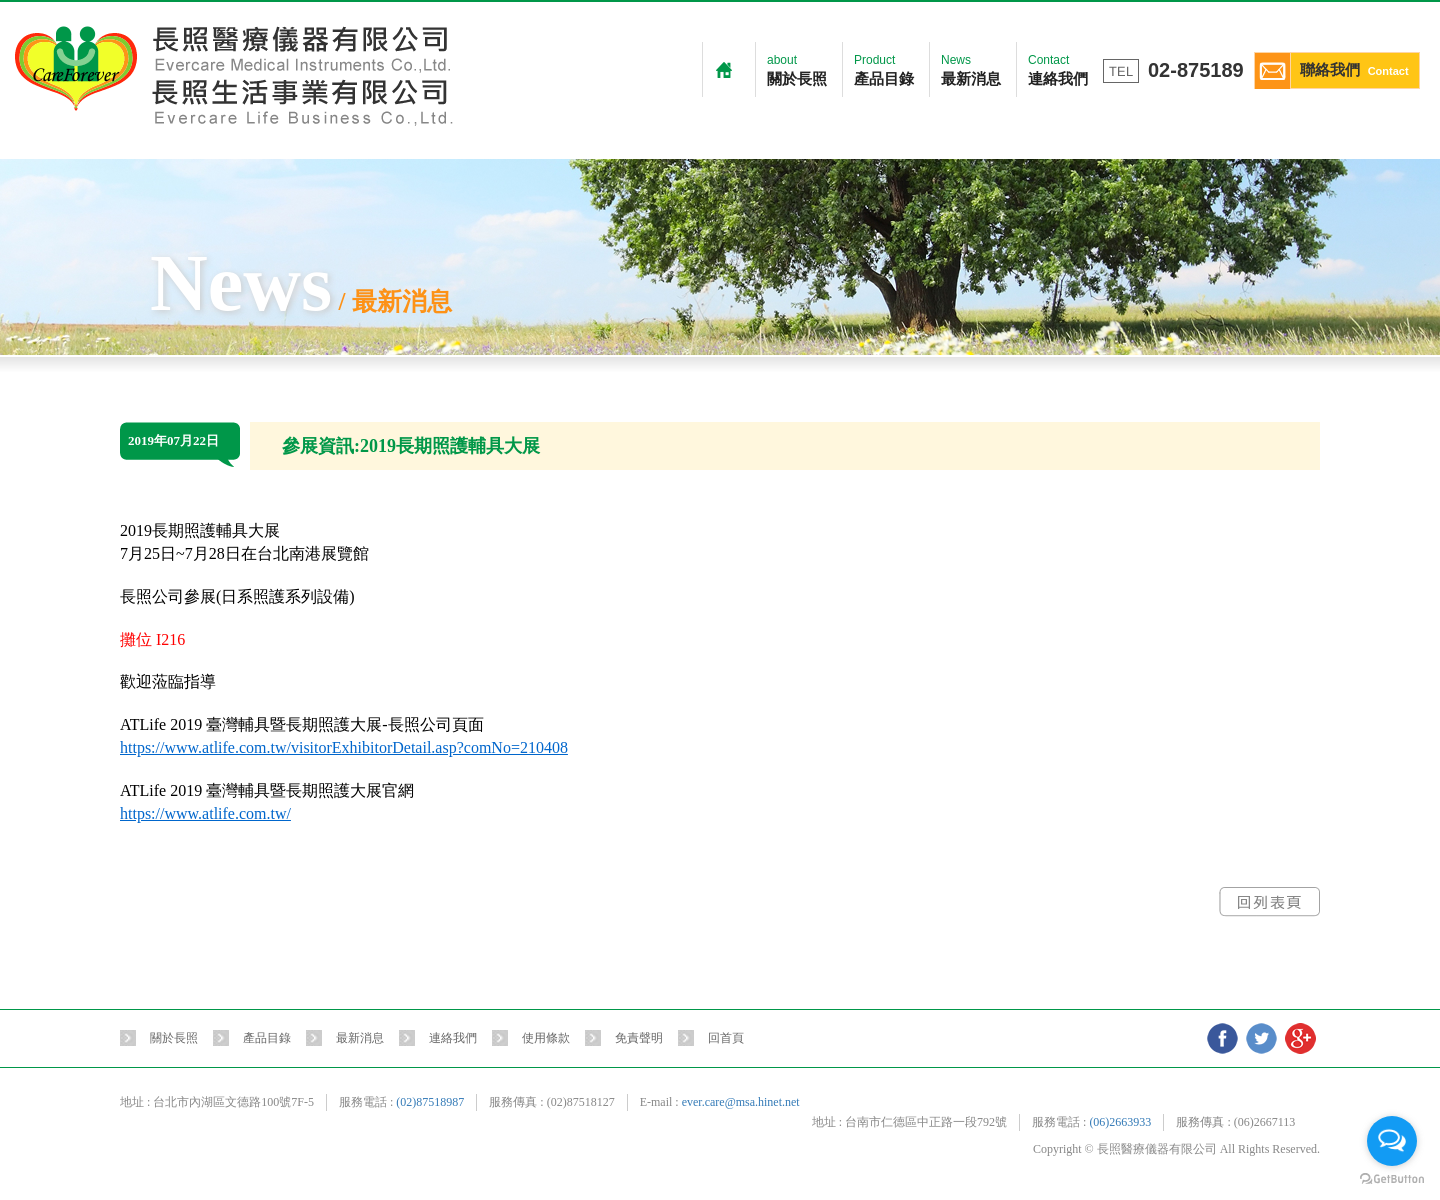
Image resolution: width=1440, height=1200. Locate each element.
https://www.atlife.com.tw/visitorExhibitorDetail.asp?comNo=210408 (344, 747)
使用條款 (546, 1038)
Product (884, 72)
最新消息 (360, 1038)
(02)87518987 (430, 1102)
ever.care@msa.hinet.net (741, 1102)
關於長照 (174, 1038)
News (971, 72)
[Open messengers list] (1392, 1141)
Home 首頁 (724, 69)
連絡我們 (453, 1038)
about (797, 72)
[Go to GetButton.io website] (1392, 1179)
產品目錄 (267, 1038)
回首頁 (726, 1038)
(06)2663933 (1120, 1122)
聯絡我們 (1332, 71)
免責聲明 (639, 1038)
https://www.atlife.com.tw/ (205, 813)
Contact (1058, 72)
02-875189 (1196, 70)
